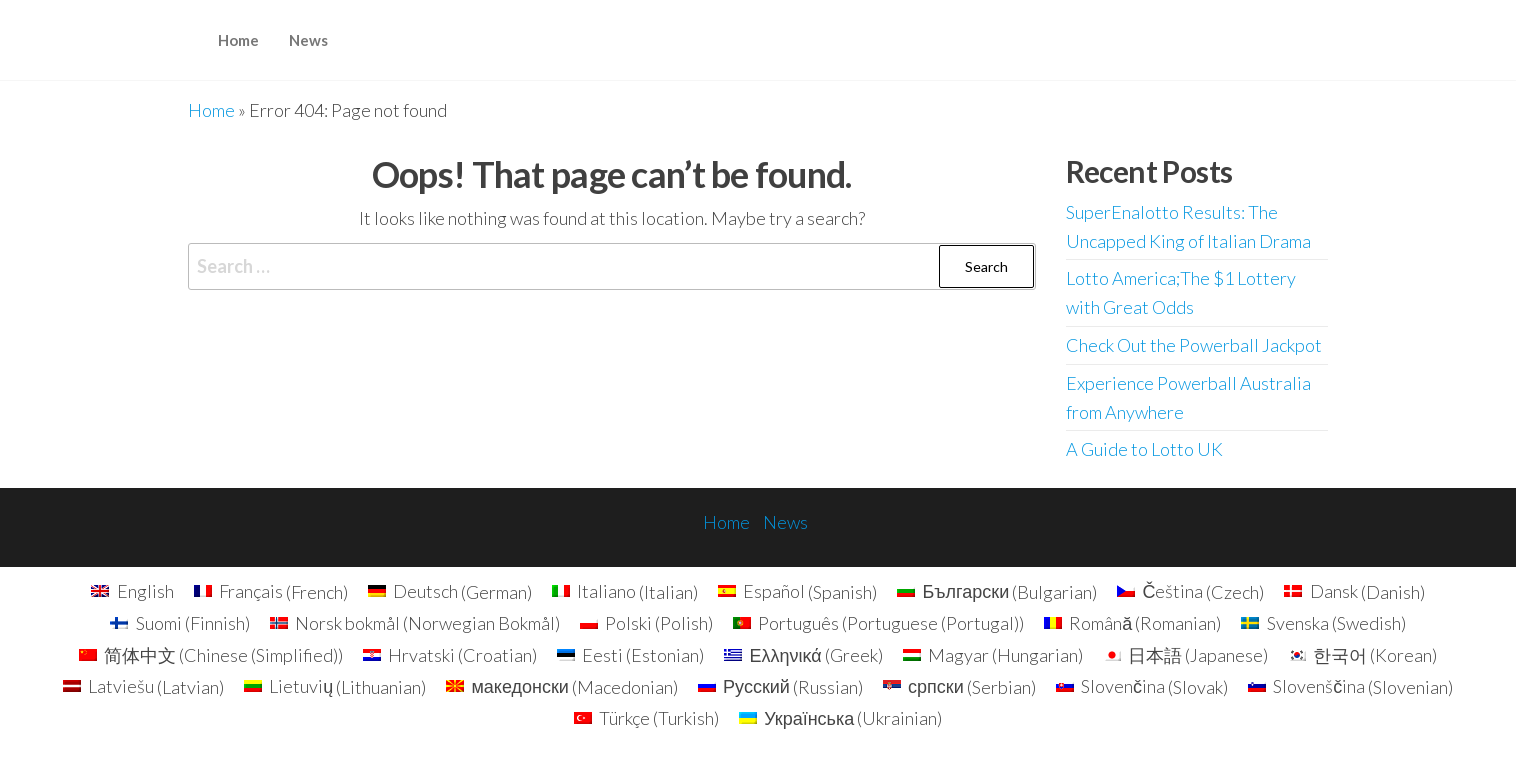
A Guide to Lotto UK (1144, 449)
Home (238, 40)
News (308, 40)
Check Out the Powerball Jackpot (1194, 345)
